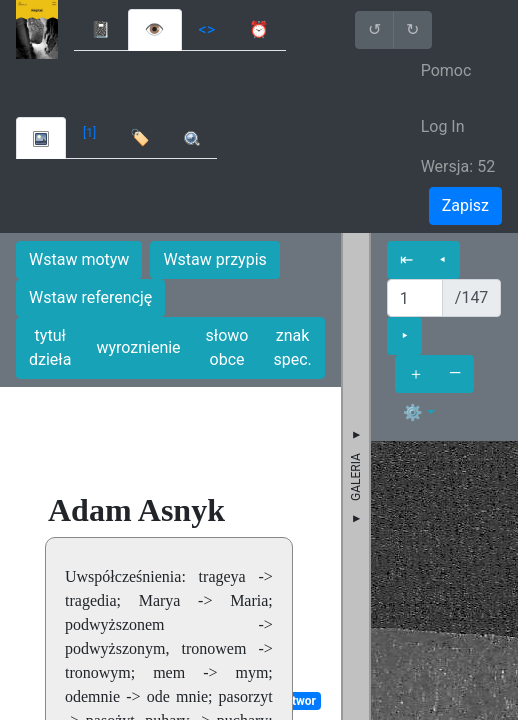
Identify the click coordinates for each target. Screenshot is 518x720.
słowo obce (227, 347)
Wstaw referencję (90, 297)
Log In (443, 126)
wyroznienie (138, 347)
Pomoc (446, 70)
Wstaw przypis (214, 259)
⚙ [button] (413, 412)
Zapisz (465, 205)
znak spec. (292, 347)
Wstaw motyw (79, 259)
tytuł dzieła (50, 347)
